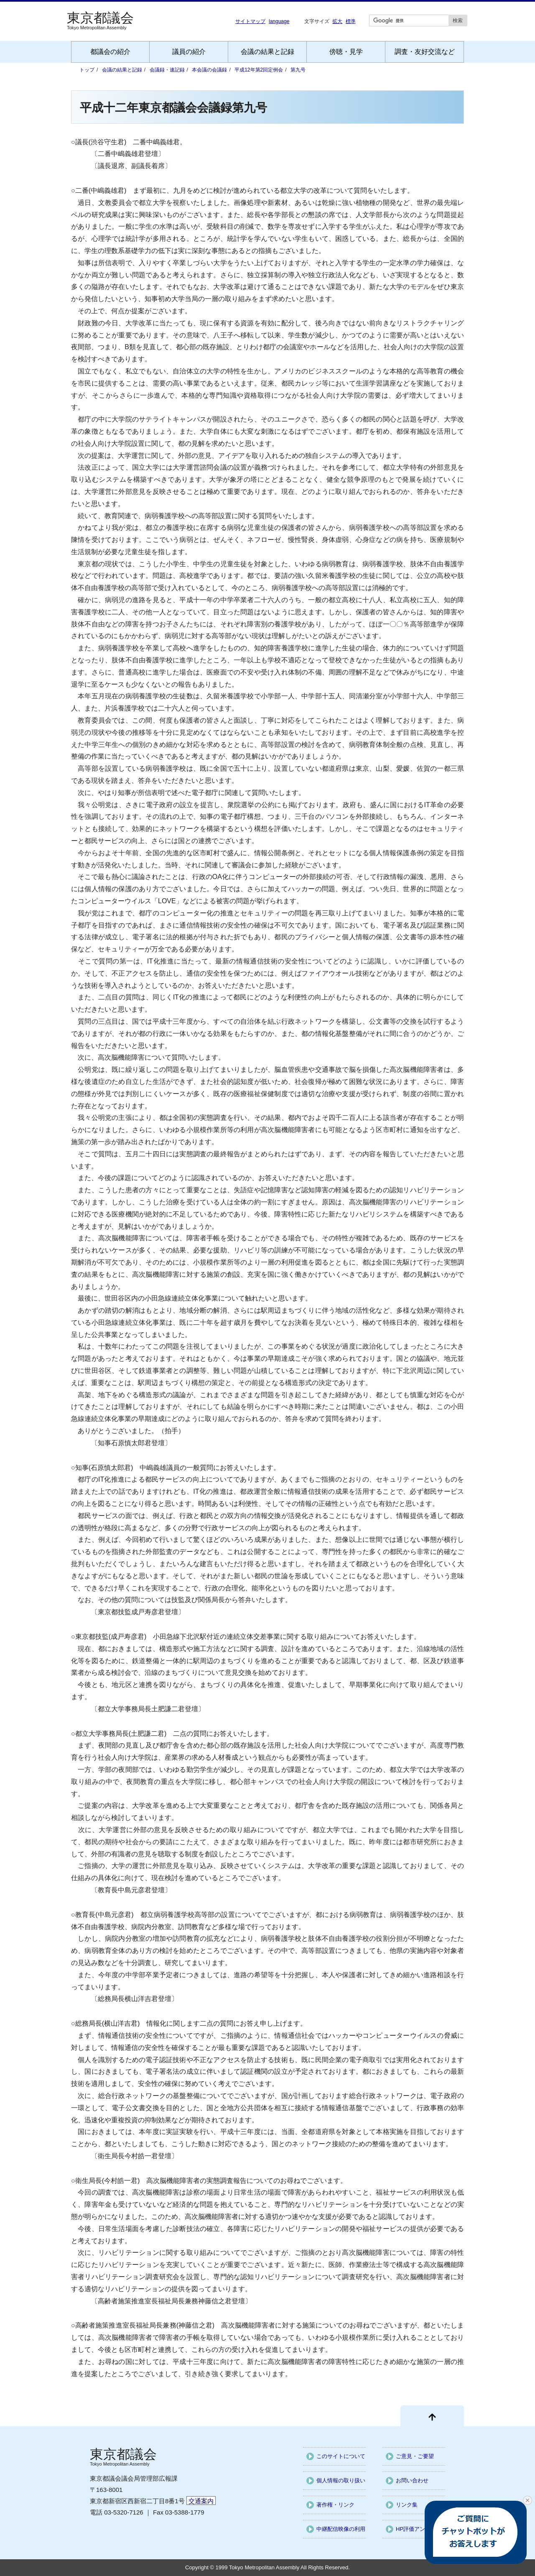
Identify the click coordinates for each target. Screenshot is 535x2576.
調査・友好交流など (425, 51)
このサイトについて (340, 2456)
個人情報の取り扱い (340, 2480)
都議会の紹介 (110, 51)
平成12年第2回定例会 (258, 70)
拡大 (337, 21)
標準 (351, 21)
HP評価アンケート (418, 2529)
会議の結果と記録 (267, 51)
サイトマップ (250, 21)
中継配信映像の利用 (340, 2529)
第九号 (298, 70)
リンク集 (407, 2505)
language (279, 21)
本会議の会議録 (209, 70)
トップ (86, 70)
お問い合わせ (412, 2480)
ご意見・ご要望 (415, 2456)
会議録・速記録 (167, 70)
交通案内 (201, 2500)
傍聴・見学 (346, 51)
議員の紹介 (189, 51)
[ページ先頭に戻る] (432, 2415)
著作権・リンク (335, 2505)
